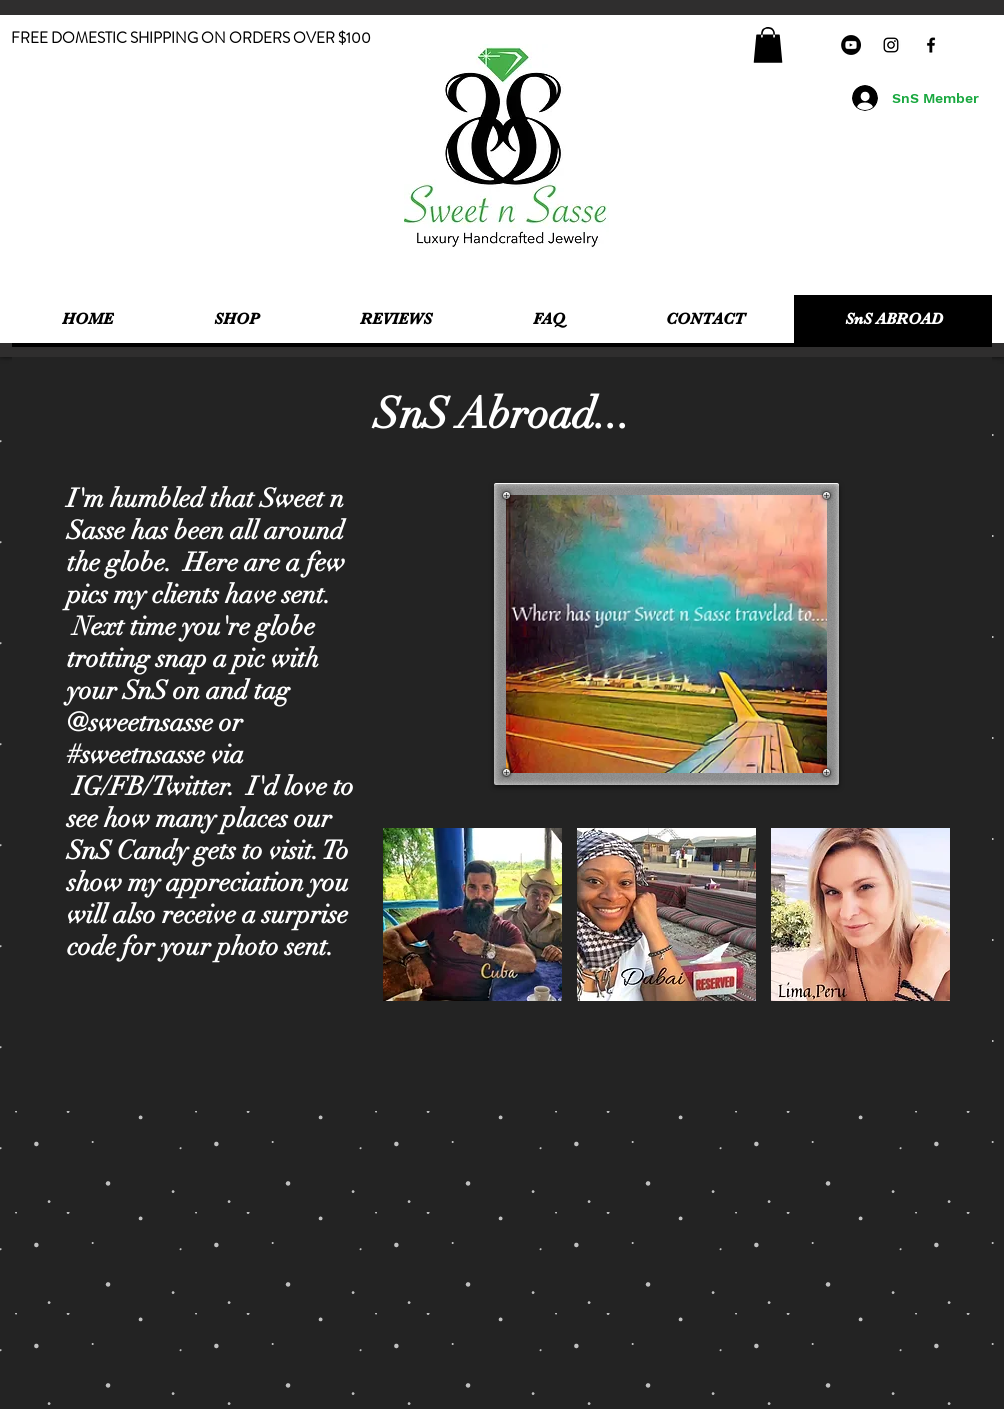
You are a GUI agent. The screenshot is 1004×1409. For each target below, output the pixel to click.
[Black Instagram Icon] (891, 45)
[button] (768, 45)
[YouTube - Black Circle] (851, 45)
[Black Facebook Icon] (931, 45)
